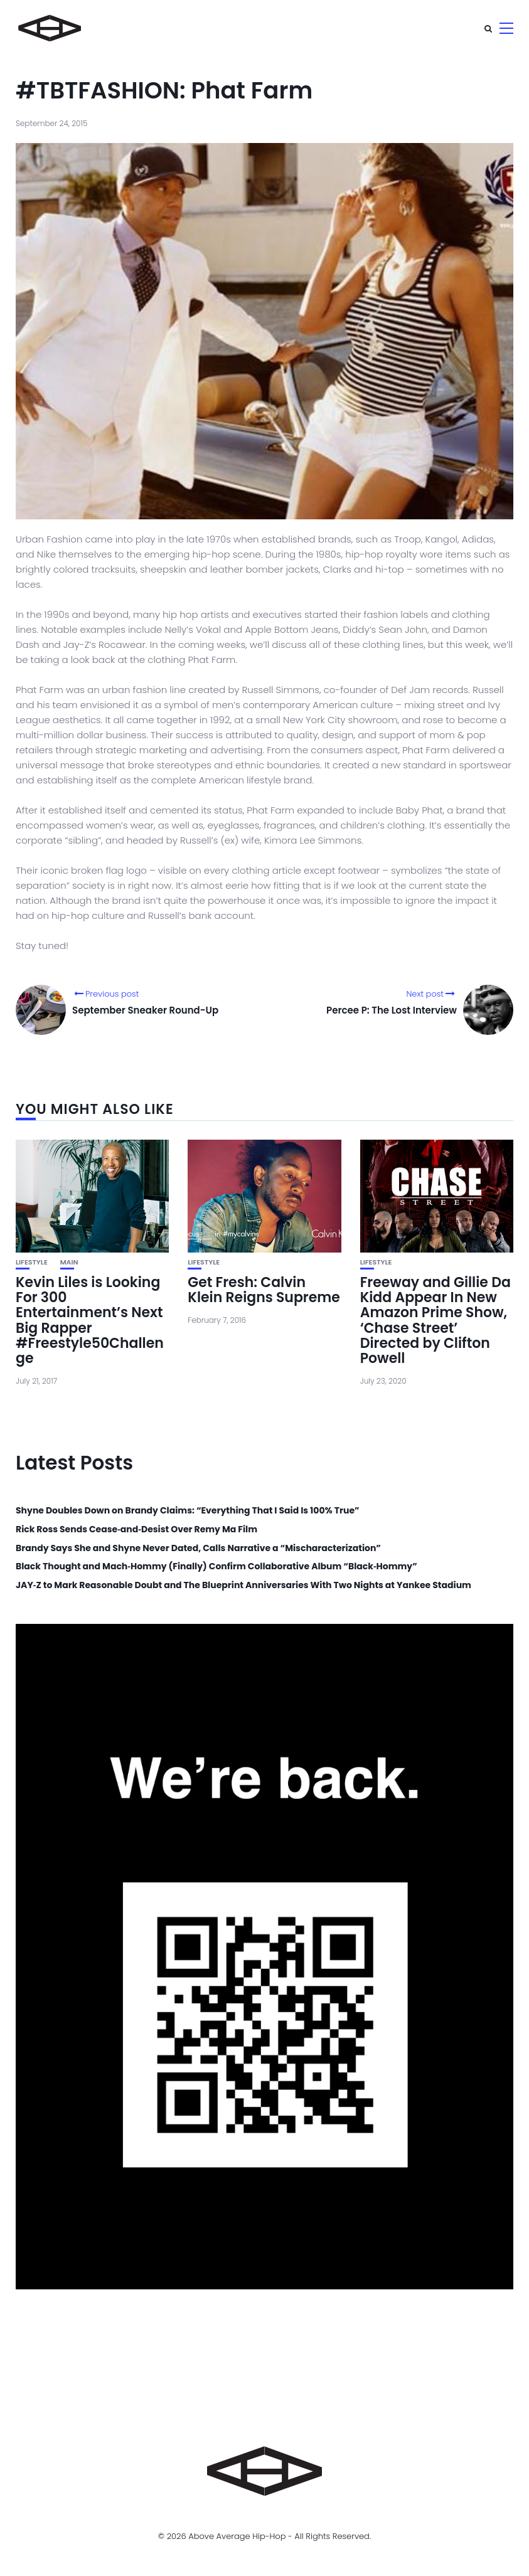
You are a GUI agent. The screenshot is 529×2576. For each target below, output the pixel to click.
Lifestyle (32, 1262)
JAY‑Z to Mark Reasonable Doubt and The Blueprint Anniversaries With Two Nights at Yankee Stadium (243, 1585)
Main (69, 1262)
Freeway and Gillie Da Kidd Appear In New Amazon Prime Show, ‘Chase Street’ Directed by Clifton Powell (435, 1320)
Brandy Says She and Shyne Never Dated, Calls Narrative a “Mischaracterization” (198, 1548)
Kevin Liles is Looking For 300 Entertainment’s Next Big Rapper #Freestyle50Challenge (90, 1320)
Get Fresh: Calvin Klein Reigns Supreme (264, 1290)
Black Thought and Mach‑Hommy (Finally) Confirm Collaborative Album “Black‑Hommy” (216, 1566)
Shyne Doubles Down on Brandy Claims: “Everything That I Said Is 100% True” (188, 1511)
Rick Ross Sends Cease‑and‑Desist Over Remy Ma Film (136, 1529)
